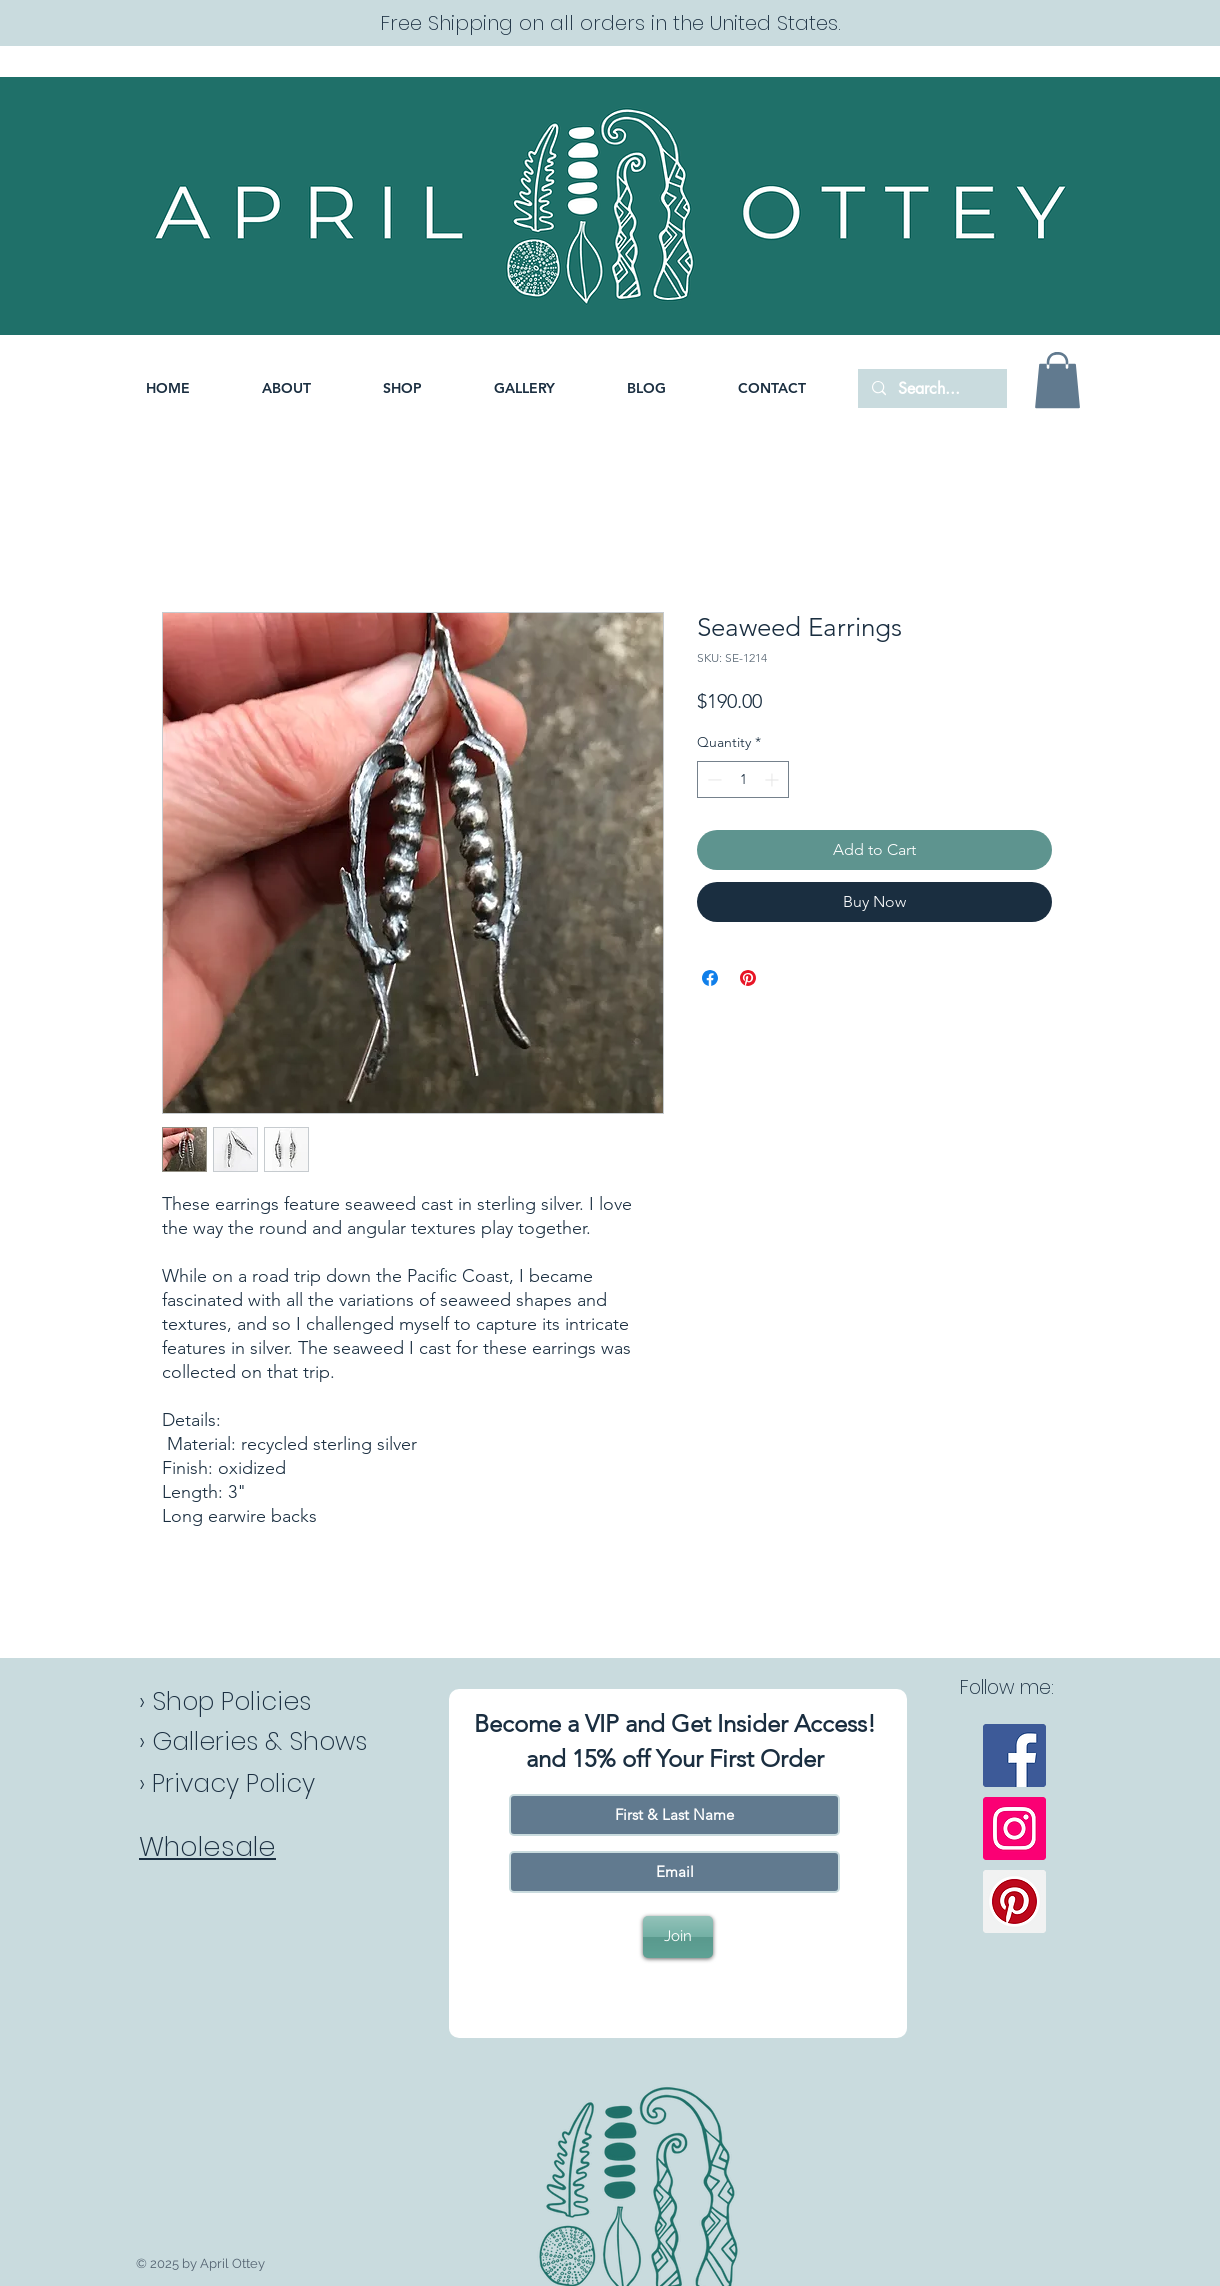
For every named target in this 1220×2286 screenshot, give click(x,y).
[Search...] (931, 388)
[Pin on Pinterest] (748, 978)
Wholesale (207, 1846)
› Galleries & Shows (253, 1741)
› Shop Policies (225, 1701)
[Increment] (773, 779)
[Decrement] (712, 779)
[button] (402, 388)
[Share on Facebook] (710, 978)
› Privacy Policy (227, 1783)
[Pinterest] (1014, 1901)
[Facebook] (1014, 1755)
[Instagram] (1014, 1828)
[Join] (678, 1937)
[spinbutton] (743, 779)
